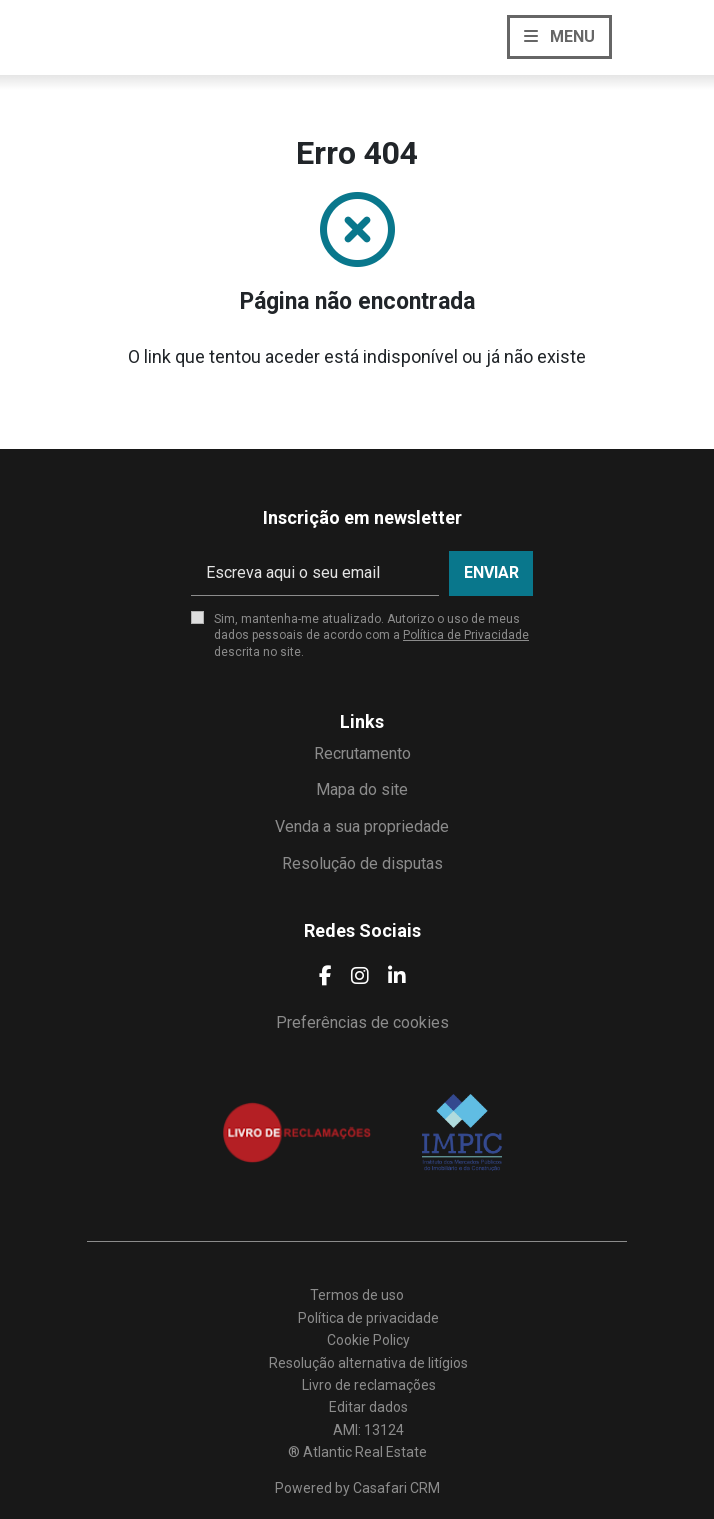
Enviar (491, 572)
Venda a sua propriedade (362, 826)
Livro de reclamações (369, 1385)
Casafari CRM (396, 1488)
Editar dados (368, 1407)
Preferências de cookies (362, 1022)
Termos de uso (357, 1295)
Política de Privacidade (466, 635)
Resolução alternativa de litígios (368, 1363)
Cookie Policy (368, 1340)
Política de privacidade (368, 1318)
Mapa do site (362, 789)
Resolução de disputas (362, 863)
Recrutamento (362, 753)
